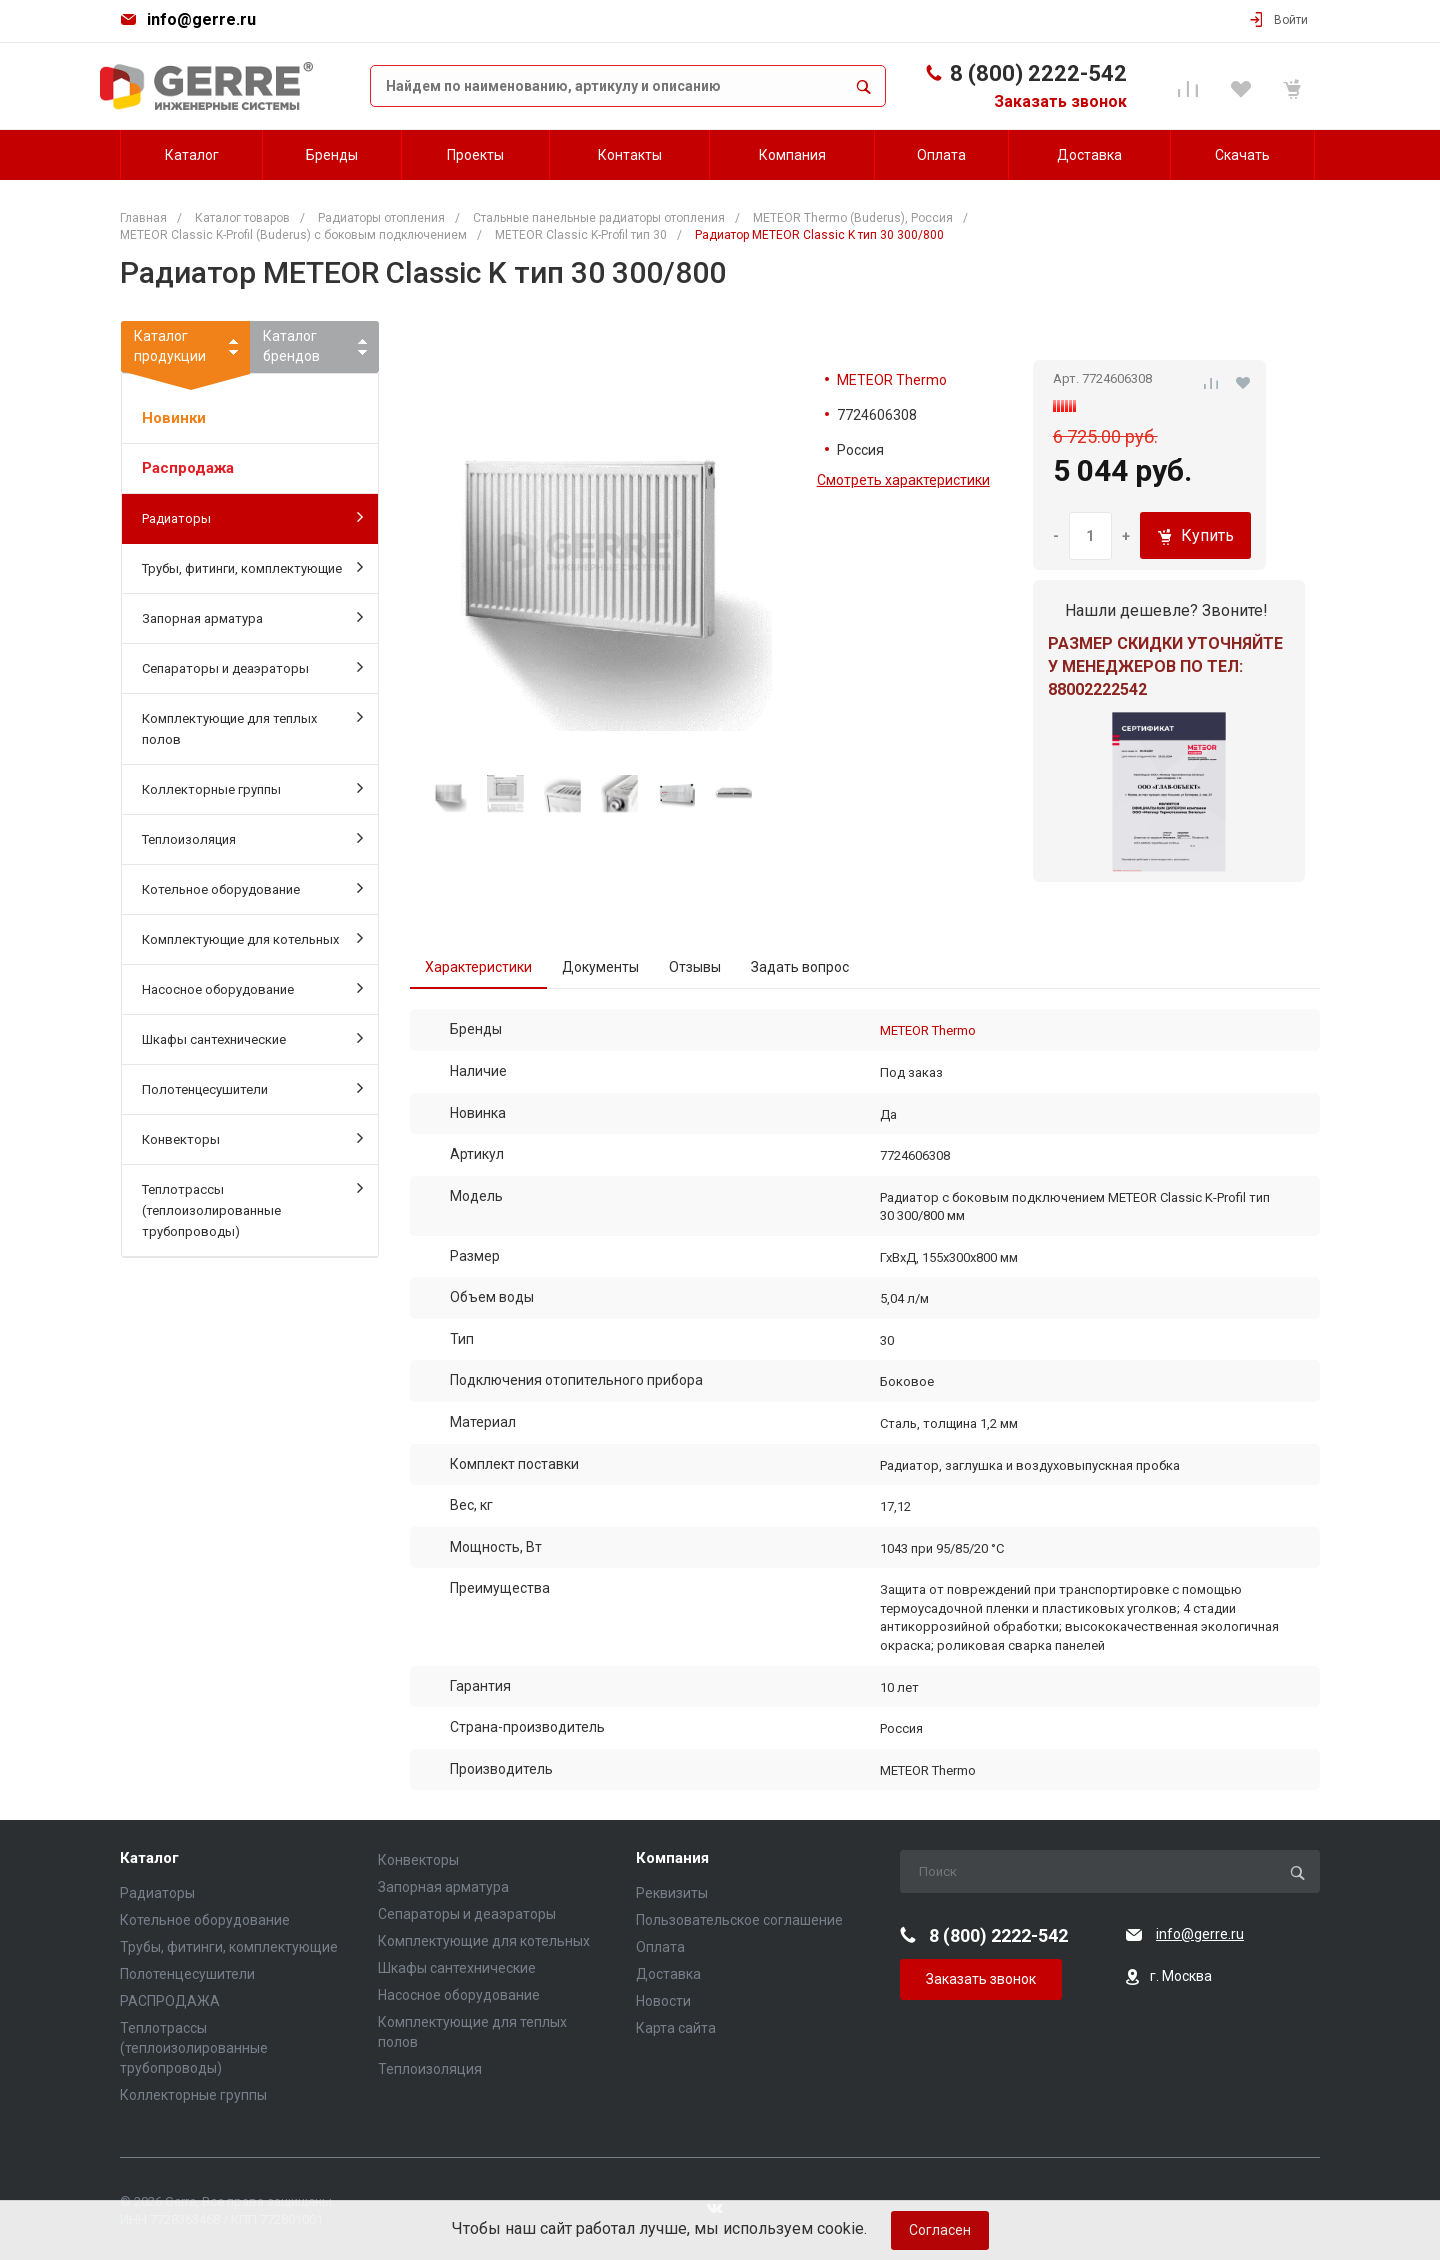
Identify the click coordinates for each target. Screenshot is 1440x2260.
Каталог (149, 1858)
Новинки (174, 418)
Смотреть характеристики (903, 480)
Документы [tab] (600, 967)
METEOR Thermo (892, 380)
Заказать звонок (1060, 101)
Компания (672, 1858)
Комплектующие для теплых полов (252, 727)
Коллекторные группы (252, 788)
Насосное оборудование (252, 988)
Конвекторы (252, 1138)
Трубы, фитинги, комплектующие (252, 567)
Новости (663, 2001)
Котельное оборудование (252, 888)
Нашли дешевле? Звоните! (1166, 610)
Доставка (668, 1974)
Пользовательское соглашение (739, 1920)
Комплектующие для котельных (252, 938)
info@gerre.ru (201, 19)
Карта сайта (676, 2028)
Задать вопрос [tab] (800, 967)
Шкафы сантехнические (252, 1038)
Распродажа (188, 468)
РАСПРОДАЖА (170, 2001)
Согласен (940, 2230)
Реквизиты (672, 1893)
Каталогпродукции (185, 350)
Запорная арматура (252, 617)
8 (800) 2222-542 (1038, 73)
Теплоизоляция (252, 838)
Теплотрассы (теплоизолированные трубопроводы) (252, 1209)
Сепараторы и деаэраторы (252, 667)
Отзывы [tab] (695, 967)
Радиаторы (252, 517)
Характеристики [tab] (478, 967)
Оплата (660, 1947)
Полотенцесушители (252, 1088)
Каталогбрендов (291, 346)
